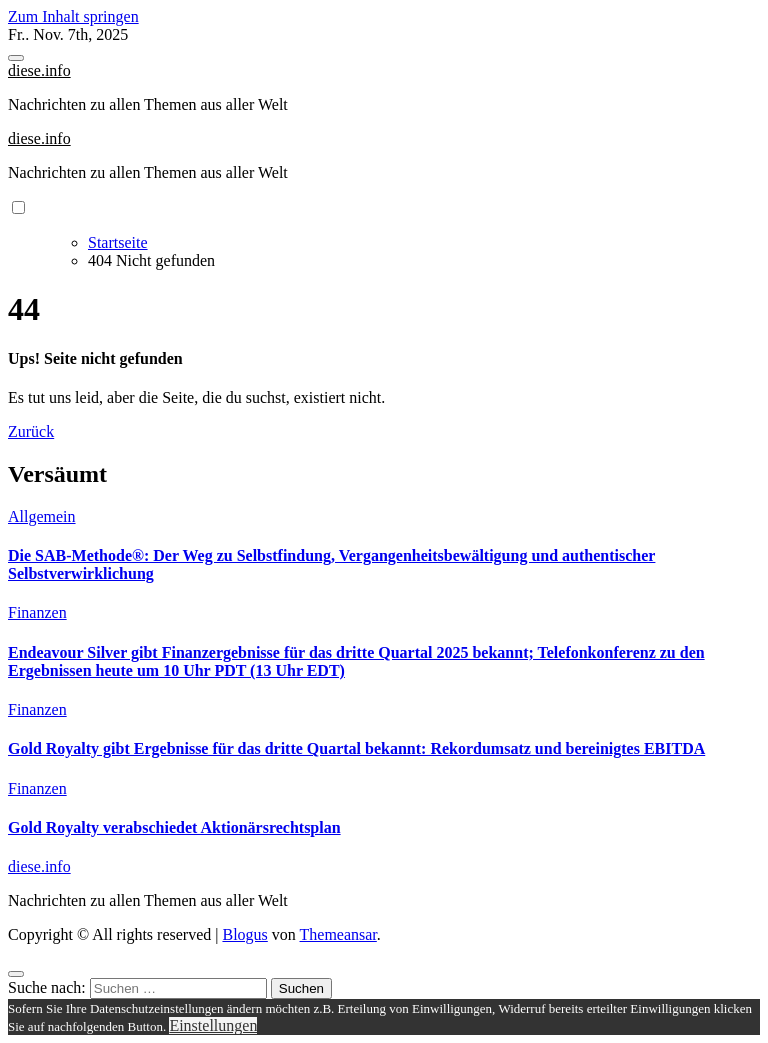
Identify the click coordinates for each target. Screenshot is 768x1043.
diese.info (39, 70)
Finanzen (37, 612)
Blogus (244, 934)
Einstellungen (213, 1025)
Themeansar (338, 934)
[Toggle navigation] (16, 58)
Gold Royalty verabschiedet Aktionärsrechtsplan (174, 827)
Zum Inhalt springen (73, 16)
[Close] (16, 974)
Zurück (31, 431)
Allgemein (42, 516)
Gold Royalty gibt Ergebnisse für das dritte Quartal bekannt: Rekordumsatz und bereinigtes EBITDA (356, 748)
